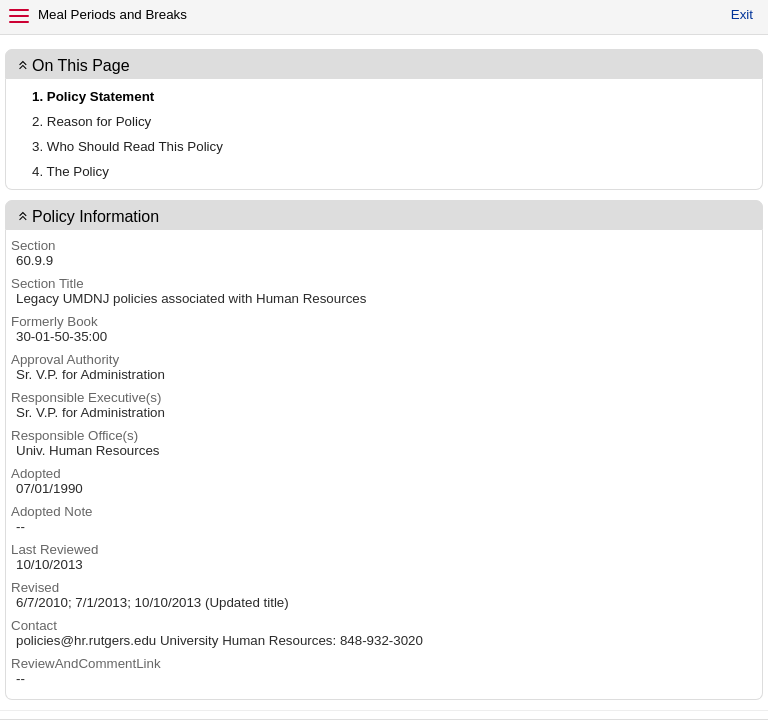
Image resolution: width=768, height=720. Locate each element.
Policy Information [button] (95, 216)
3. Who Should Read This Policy (127, 146)
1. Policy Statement (93, 96)
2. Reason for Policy (91, 121)
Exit (742, 14)
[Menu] (19, 16)
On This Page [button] (81, 65)
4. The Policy (70, 171)
